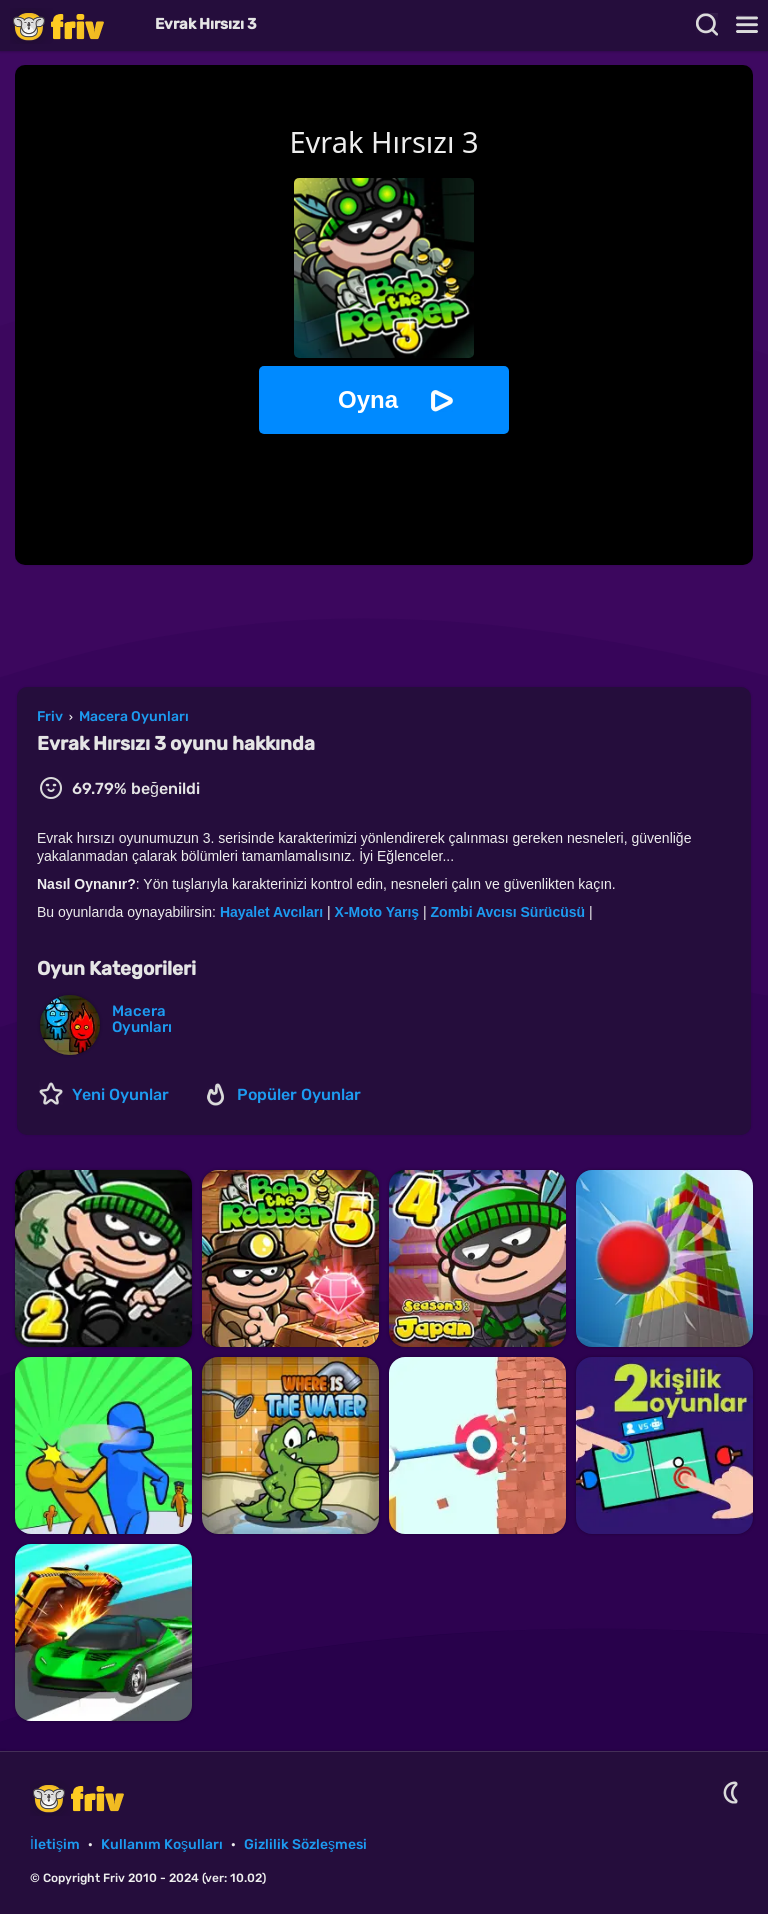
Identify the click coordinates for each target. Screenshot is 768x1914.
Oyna (368, 399)
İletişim (55, 1844)
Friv (75, 25)
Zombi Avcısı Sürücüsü (508, 912)
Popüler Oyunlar (299, 1094)
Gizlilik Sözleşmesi (305, 1844)
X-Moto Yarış (377, 912)
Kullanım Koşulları (162, 1844)
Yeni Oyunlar (120, 1094)
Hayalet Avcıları (271, 912)
